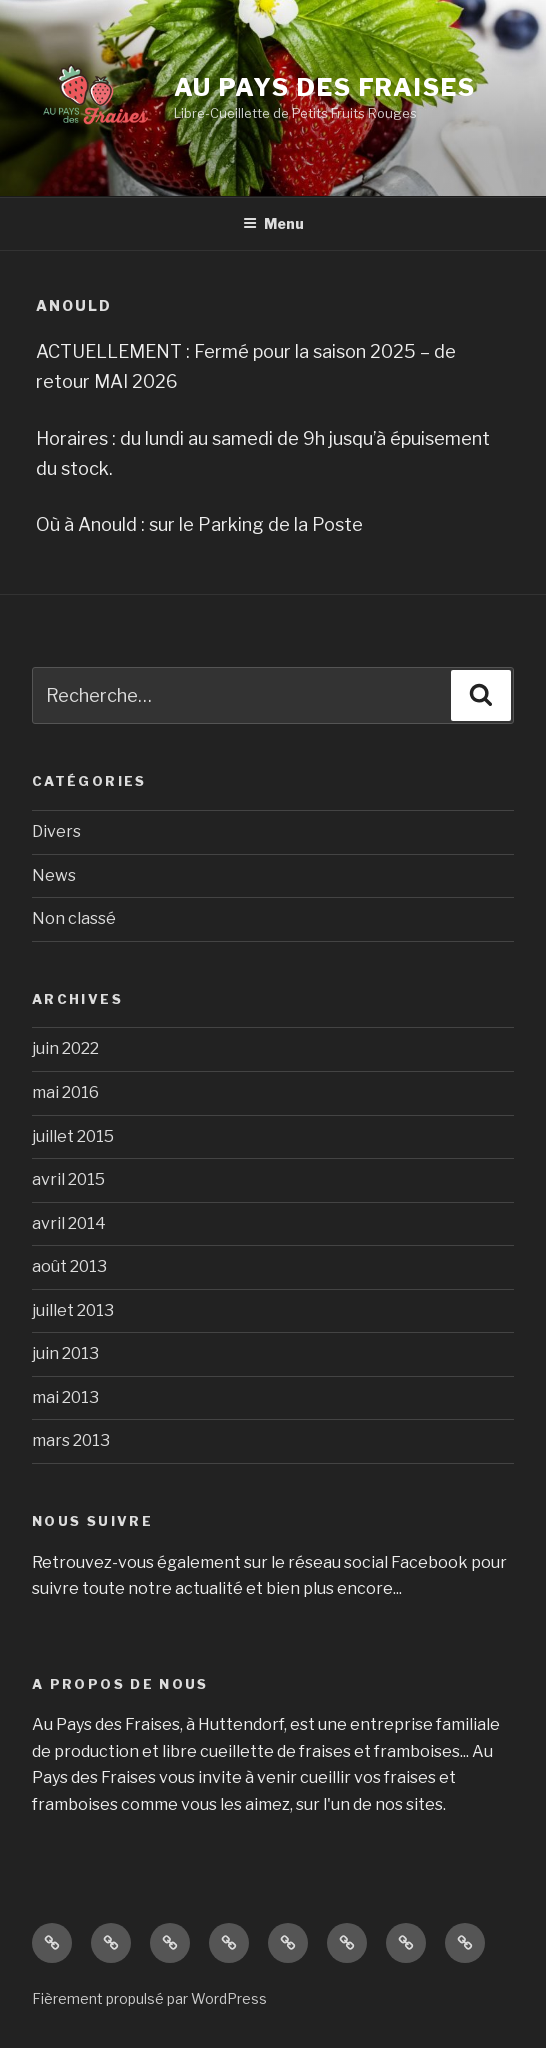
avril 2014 (69, 1223)
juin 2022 (65, 1048)
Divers (56, 831)
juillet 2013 (73, 1310)
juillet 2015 (73, 1136)
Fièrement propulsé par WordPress (149, 1998)
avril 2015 (68, 1179)
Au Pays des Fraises (325, 87)
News (54, 875)
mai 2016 (65, 1092)
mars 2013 (71, 1440)
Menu (273, 223)
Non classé (74, 918)
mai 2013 (65, 1397)
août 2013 (69, 1266)
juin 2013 (65, 1353)
